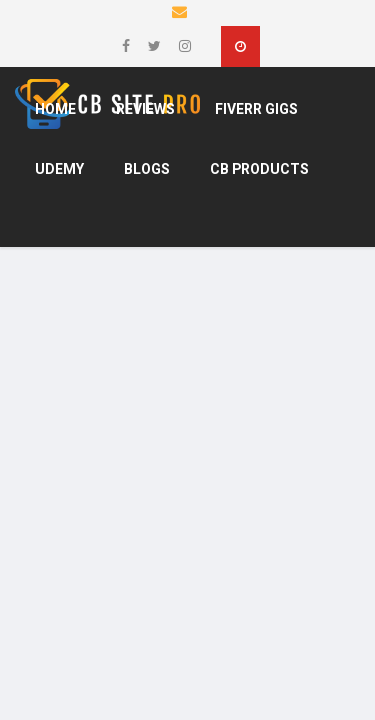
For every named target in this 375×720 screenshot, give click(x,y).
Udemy (59, 169)
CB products (259, 169)
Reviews (145, 109)
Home (55, 109)
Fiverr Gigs (256, 109)
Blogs (147, 169)
